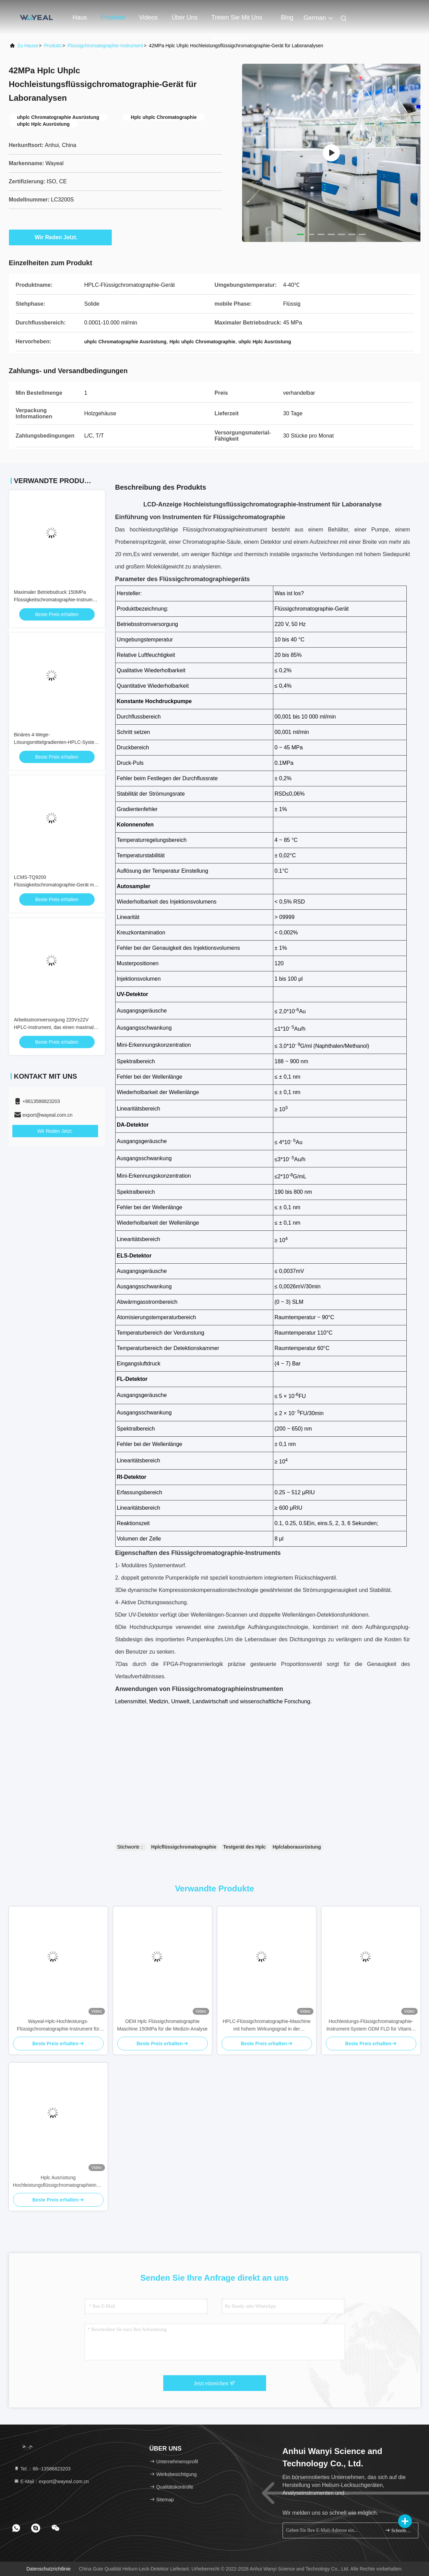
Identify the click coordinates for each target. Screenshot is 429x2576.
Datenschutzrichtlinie (48, 2569)
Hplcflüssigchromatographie (183, 1847)
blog (287, 17)
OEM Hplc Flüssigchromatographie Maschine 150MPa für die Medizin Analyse (162, 2025)
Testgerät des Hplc (244, 1847)
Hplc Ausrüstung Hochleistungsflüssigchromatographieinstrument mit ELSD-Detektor (58, 2182)
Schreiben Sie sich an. (399, 2530)
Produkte (113, 17)
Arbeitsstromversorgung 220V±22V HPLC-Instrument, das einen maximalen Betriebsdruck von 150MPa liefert (56, 1027)
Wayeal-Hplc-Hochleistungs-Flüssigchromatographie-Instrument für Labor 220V (58, 2026)
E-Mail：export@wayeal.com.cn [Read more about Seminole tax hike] (51, 2481)
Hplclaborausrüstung (297, 1847)
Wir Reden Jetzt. (60, 237)
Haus (80, 17)
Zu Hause (27, 45)
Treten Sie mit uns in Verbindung (236, 21)
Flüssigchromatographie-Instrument (105, 45)
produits (52, 45)
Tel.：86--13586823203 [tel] (42, 2468)
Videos (148, 17)
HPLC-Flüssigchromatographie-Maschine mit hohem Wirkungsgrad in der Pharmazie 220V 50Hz (267, 2026)
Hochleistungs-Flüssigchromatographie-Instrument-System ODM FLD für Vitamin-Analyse (371, 2026)
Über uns (184, 17)
